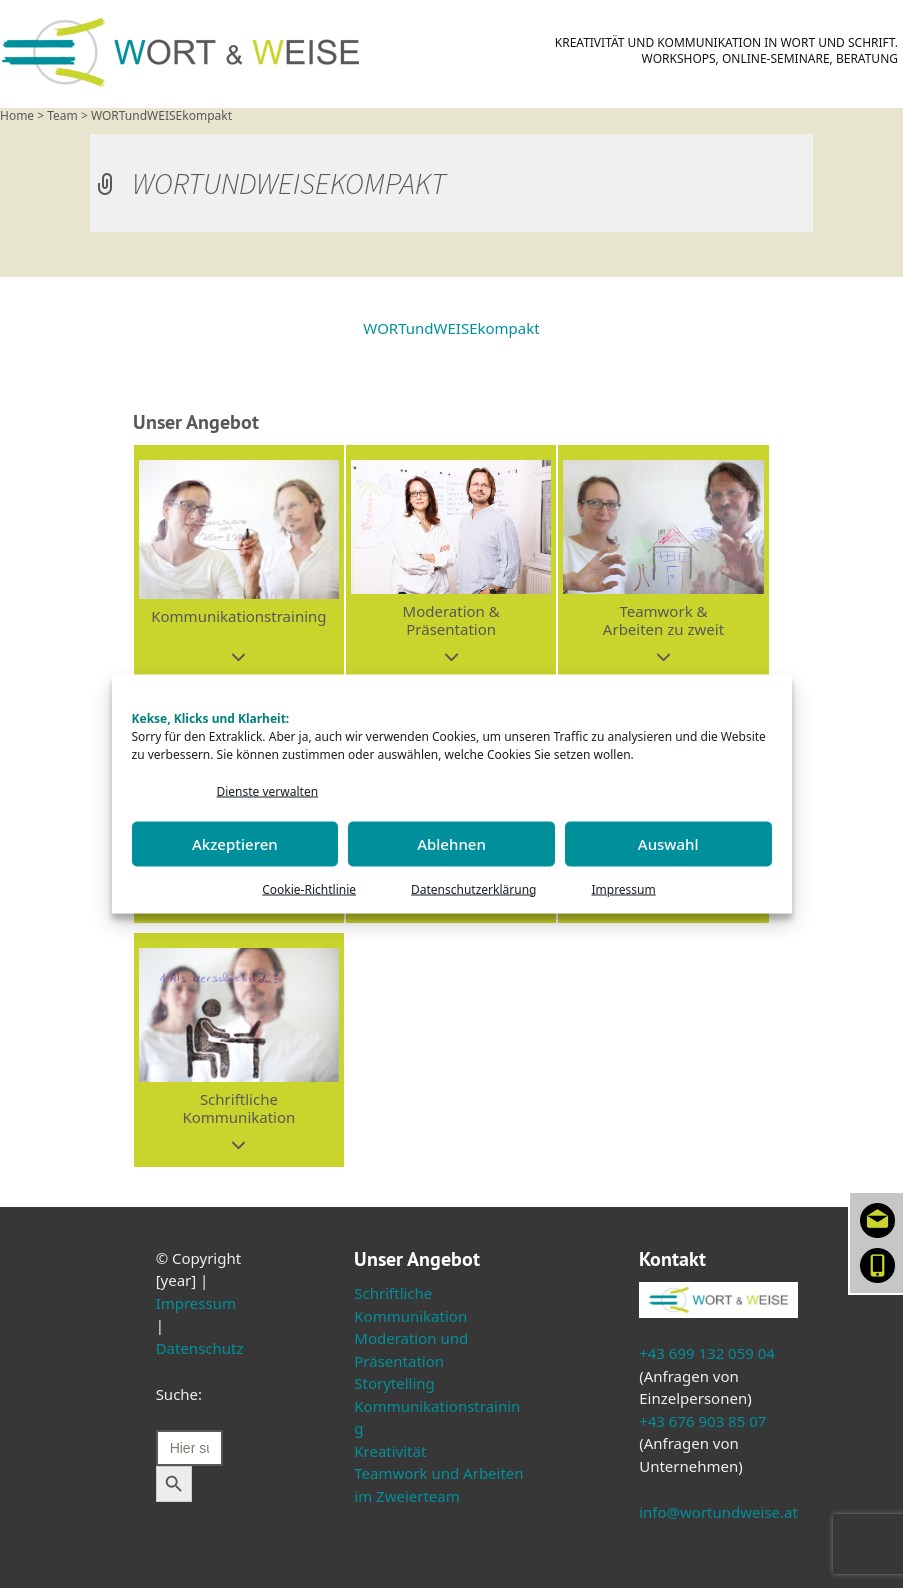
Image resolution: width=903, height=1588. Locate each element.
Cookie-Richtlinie (309, 888)
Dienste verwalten (268, 791)
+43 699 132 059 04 (707, 1353)
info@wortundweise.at (718, 1512)
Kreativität (390, 1451)
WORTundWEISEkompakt (451, 328)
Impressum (623, 888)
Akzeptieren (235, 844)
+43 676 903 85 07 (702, 1421)
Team (62, 115)
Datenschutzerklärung (473, 888)
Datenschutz (200, 1348)
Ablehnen (451, 844)
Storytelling (394, 1383)
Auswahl (668, 844)
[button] (239, 562)
